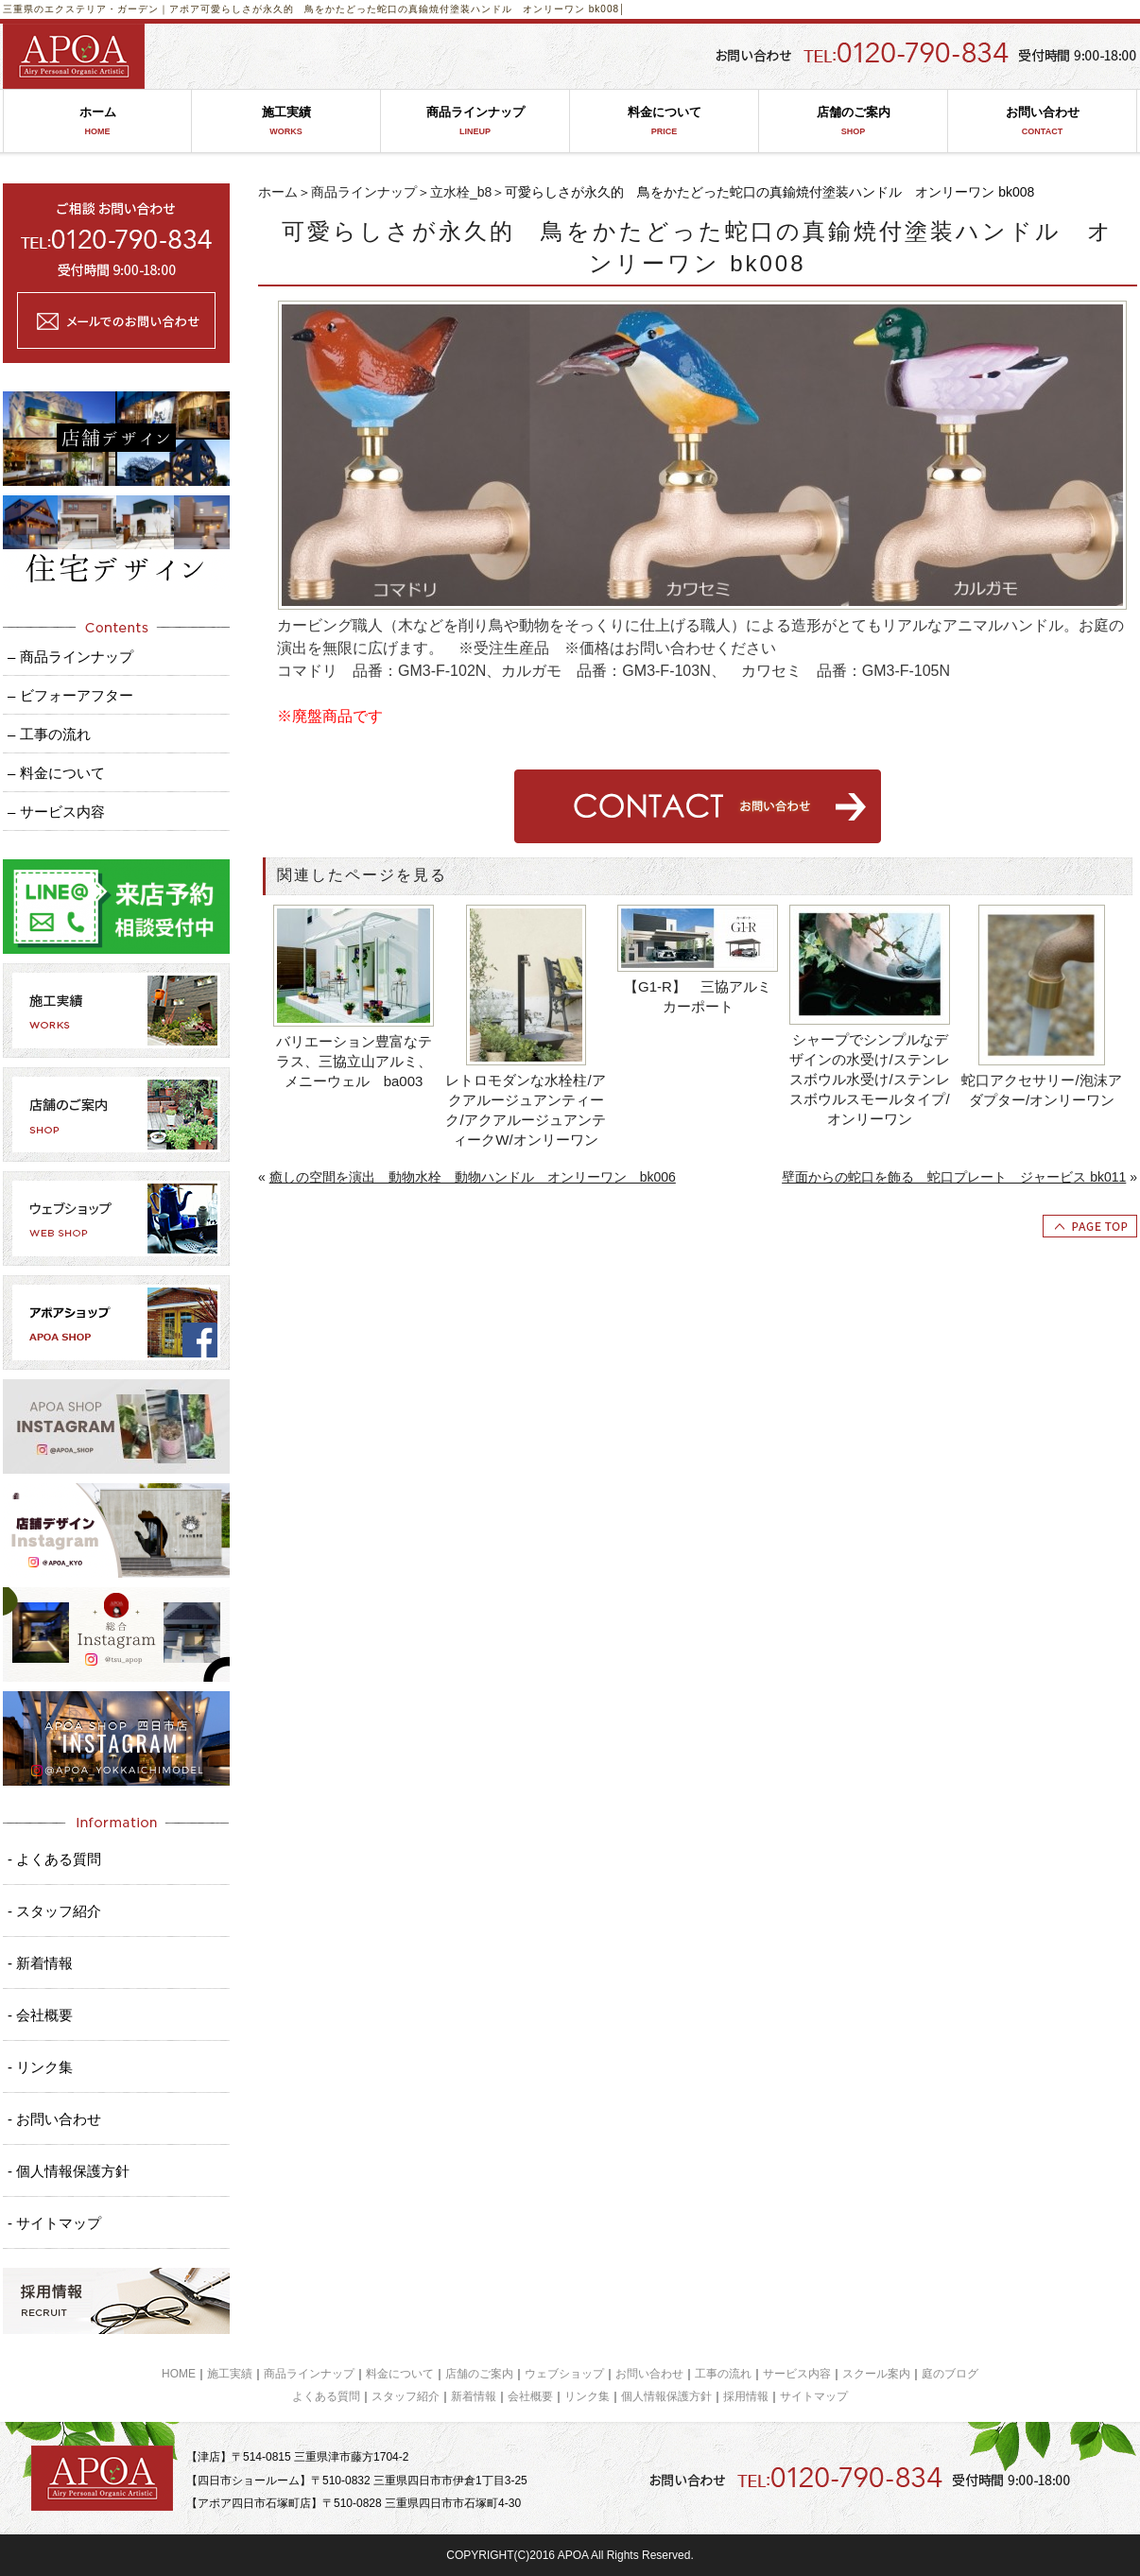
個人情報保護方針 (666, 2396)
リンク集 (587, 2396)
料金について (664, 121)
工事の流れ (723, 2373)
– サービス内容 (56, 812)
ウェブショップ (564, 2373)
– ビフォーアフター (70, 695)
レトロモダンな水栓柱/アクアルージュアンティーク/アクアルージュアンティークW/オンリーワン (525, 1110)
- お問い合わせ (54, 2119)
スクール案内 (876, 2373)
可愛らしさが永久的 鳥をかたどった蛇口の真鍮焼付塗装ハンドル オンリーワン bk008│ (413, 9)
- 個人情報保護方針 (69, 2171)
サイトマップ (814, 2396)
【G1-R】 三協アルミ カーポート (701, 996)
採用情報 (746, 2396)
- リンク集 (40, 2067)
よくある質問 (326, 2396)
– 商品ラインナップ (70, 656)
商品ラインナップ (475, 121)
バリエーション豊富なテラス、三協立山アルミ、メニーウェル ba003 (354, 1061)
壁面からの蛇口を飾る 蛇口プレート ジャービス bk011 (954, 1176)
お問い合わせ (1042, 121)
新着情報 (473, 2396)
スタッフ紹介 (405, 2396)
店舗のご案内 (853, 121)
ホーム (97, 121)
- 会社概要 (40, 2015)
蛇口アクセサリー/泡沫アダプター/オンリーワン (1041, 1090)
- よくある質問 (54, 1859)
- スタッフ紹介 (54, 1911)
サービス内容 (797, 2373)
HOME (179, 2373)
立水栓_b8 (461, 191)
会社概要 (530, 2396)
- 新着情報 (40, 1963)
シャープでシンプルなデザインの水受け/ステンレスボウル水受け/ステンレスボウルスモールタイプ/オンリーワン (869, 1079)
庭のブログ (950, 2373)
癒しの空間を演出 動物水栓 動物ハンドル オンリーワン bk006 (472, 1176)
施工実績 (286, 121)
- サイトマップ (54, 2223)
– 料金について (56, 773)
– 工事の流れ (49, 734)
